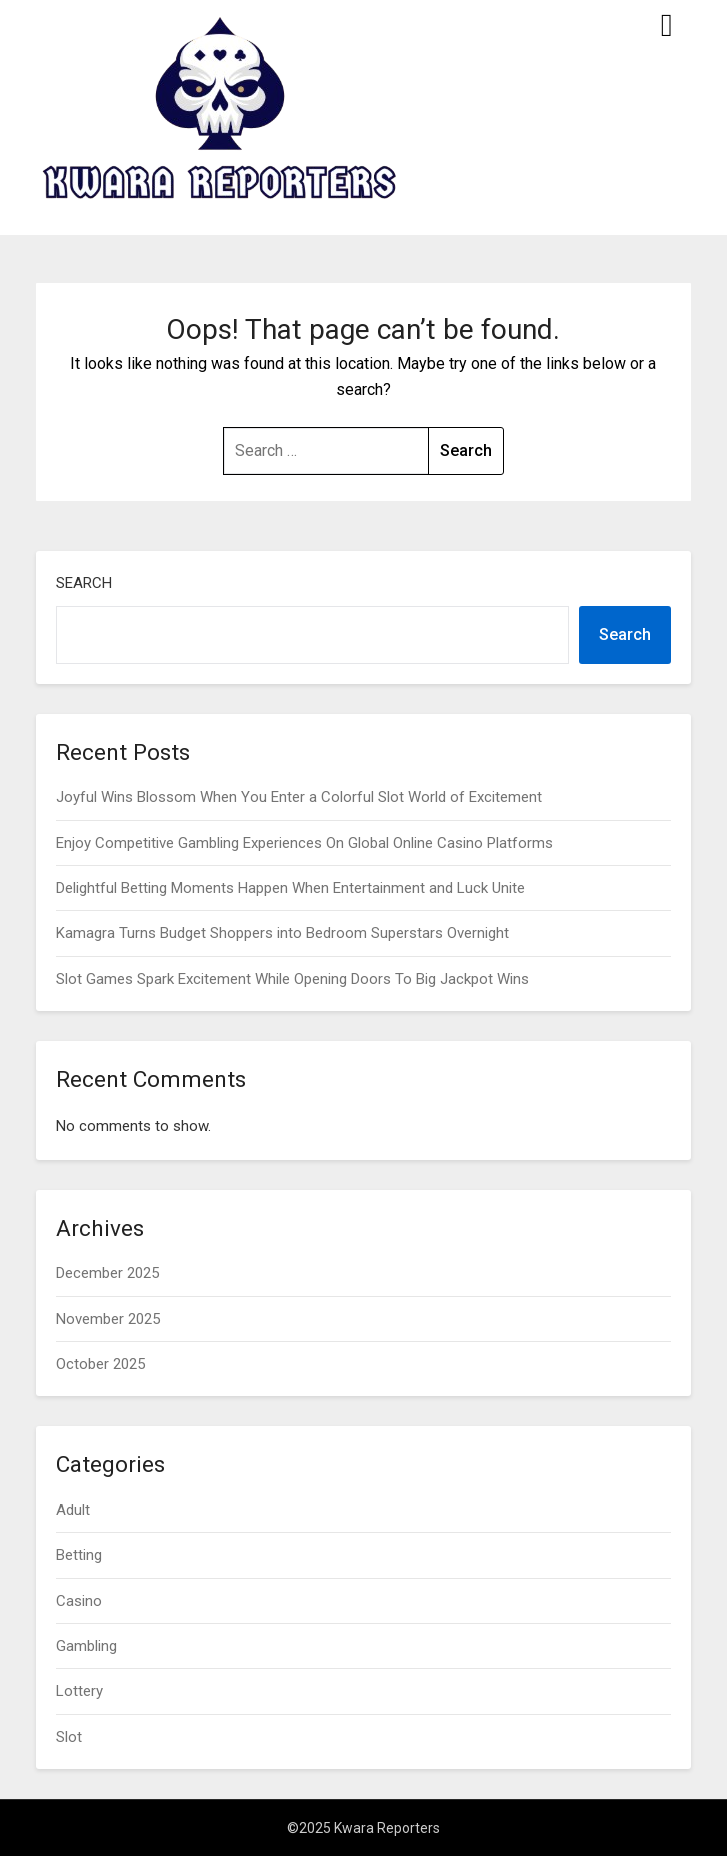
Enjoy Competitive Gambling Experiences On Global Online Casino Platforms (304, 843)
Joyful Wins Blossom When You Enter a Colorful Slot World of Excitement (299, 797)
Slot (69, 1737)
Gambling (86, 1646)
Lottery (79, 1691)
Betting (79, 1555)
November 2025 (108, 1319)
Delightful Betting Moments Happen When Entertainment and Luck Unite (290, 888)
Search (84, 583)
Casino (79, 1601)
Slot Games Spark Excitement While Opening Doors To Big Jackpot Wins (292, 979)
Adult (73, 1510)
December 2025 (107, 1273)
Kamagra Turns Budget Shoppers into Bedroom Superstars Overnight (282, 933)
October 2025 (100, 1364)
